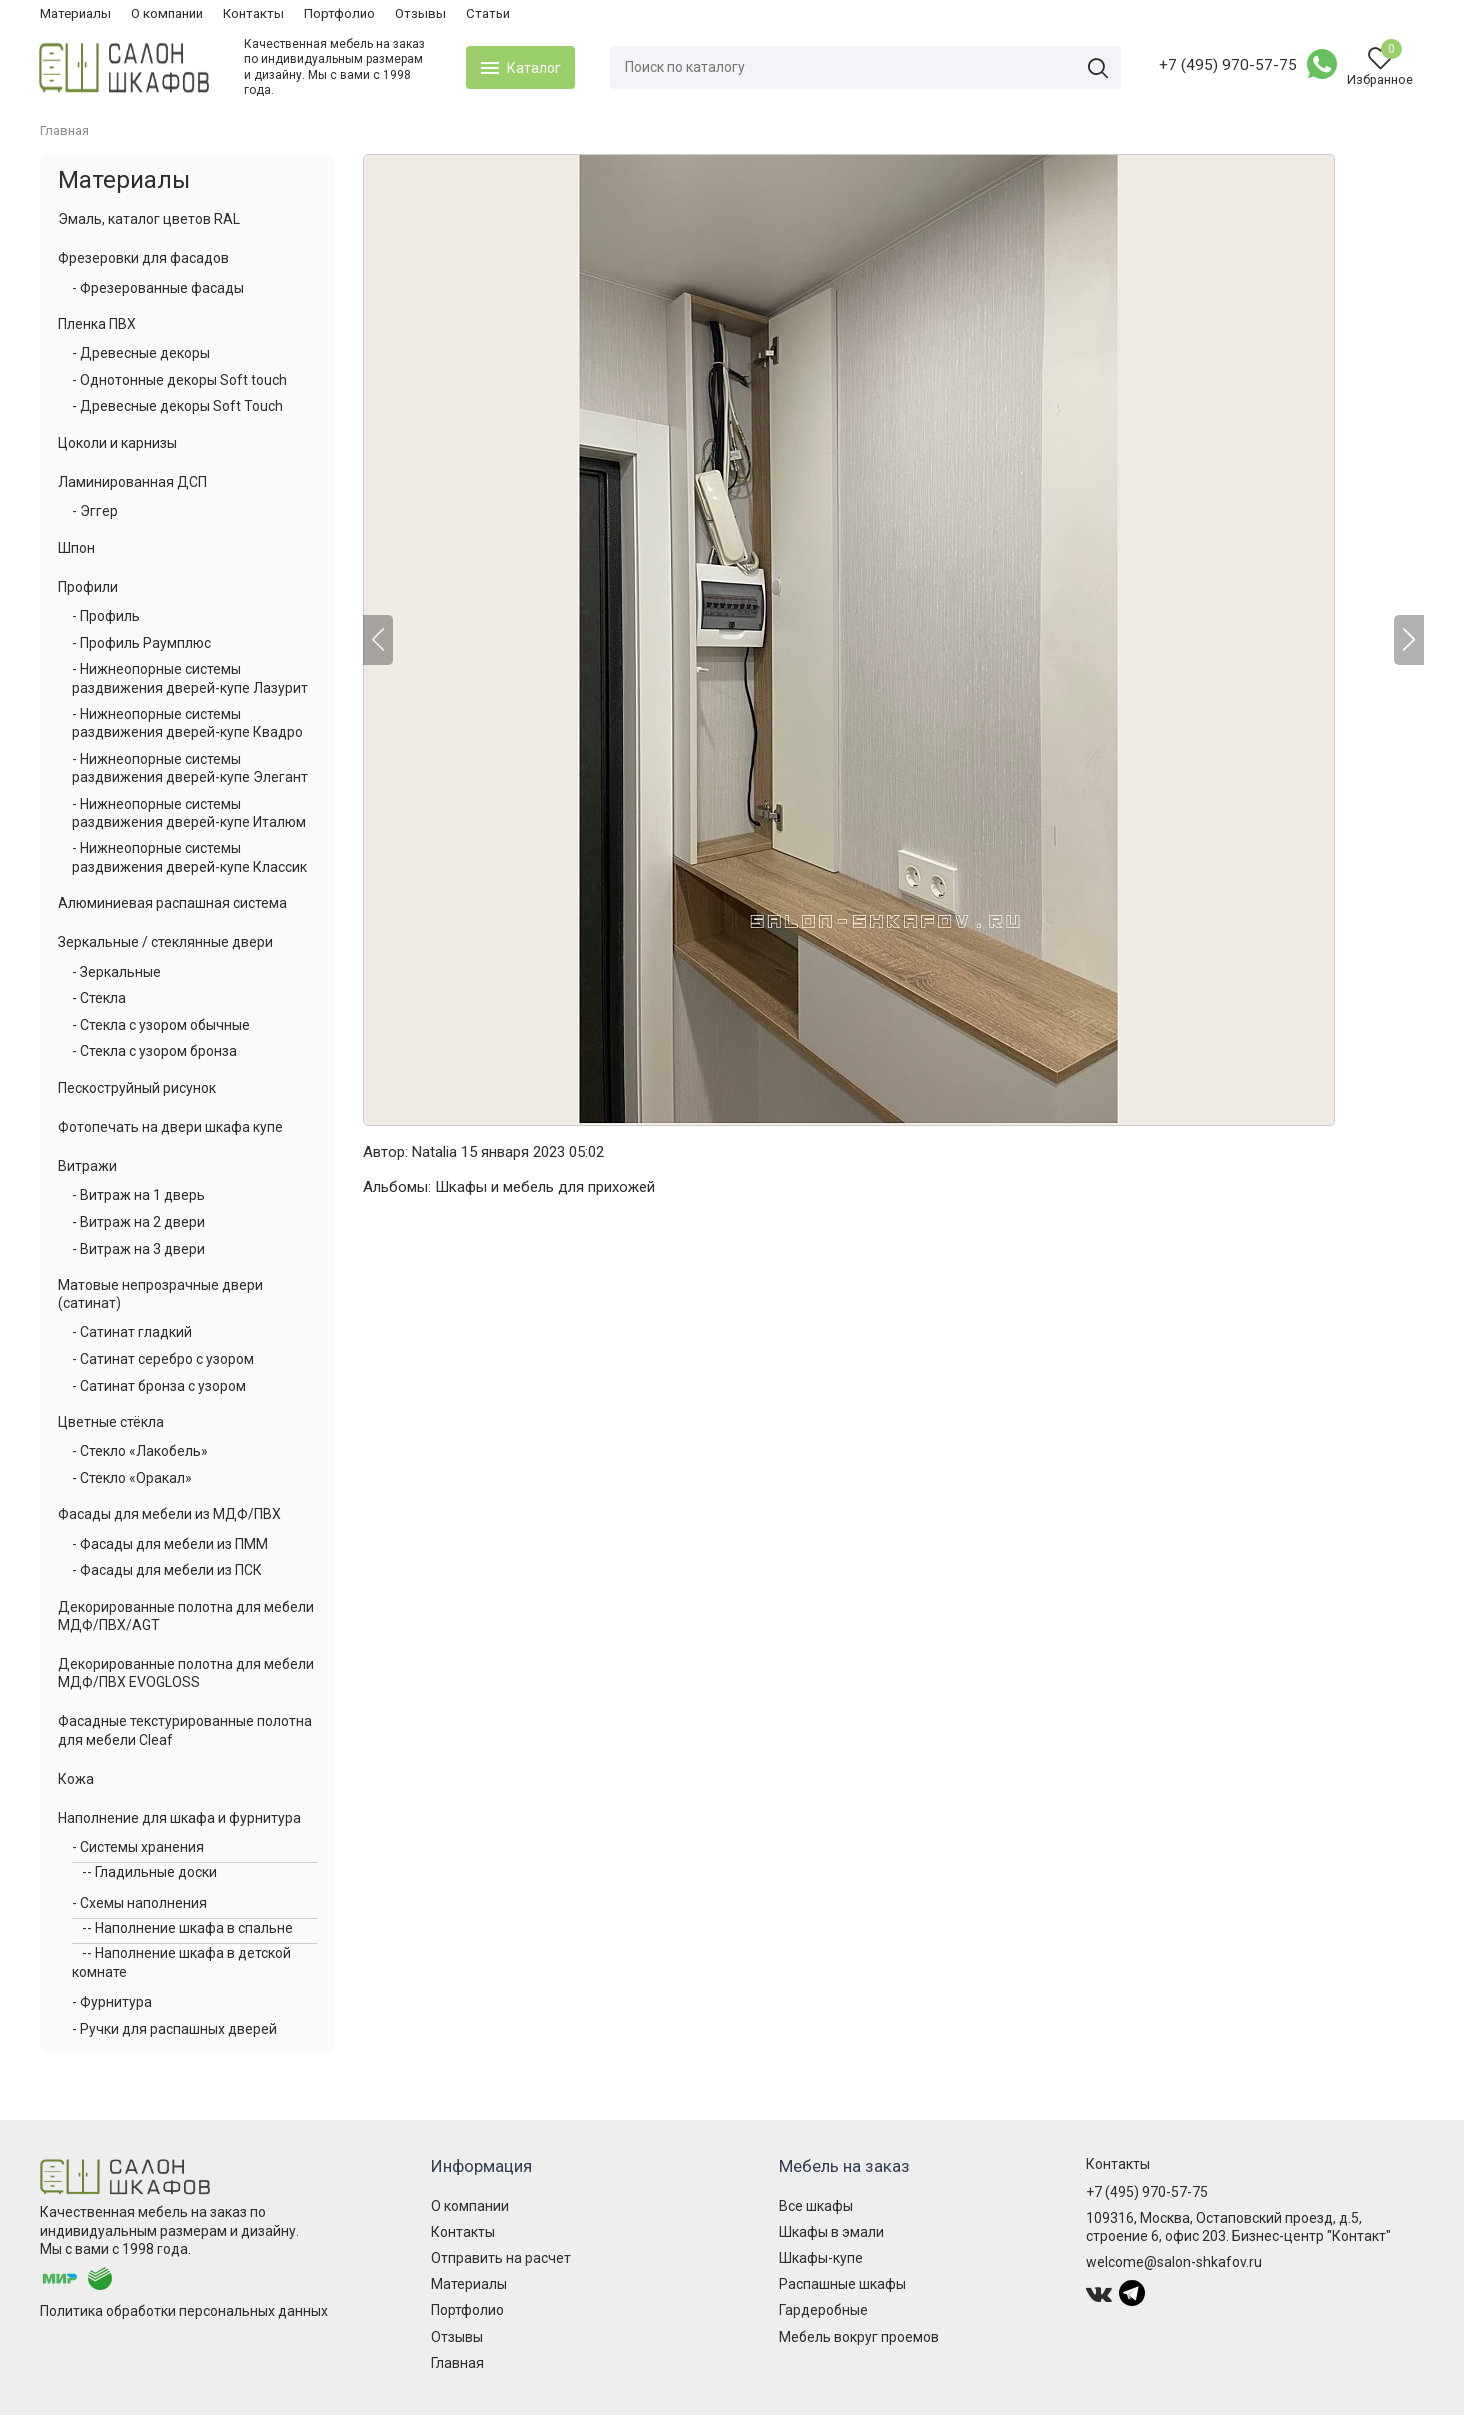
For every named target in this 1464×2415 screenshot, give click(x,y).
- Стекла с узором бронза (154, 1051)
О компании (167, 13)
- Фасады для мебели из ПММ (170, 1544)
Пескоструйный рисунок (137, 1088)
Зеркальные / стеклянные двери (165, 942)
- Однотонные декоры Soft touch (179, 380)
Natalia (434, 1152)
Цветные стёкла (111, 1422)
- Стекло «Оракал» (132, 1478)
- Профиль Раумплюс (141, 643)
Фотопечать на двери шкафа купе (170, 1127)
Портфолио (339, 13)
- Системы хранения (138, 1847)
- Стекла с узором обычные (161, 1025)
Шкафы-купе (821, 2258)
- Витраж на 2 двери (138, 1222)
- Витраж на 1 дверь (138, 1195)
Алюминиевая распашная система (172, 903)
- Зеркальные (116, 972)
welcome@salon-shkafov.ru (1174, 2262)
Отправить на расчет (501, 2258)
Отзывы (420, 13)
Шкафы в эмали (831, 2232)
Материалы (75, 13)
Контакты (253, 13)
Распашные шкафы (842, 2284)
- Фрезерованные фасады (158, 288)
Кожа (76, 1779)
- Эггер (95, 511)
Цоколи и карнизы (117, 443)
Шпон (76, 548)
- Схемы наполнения (139, 1903)
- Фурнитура (112, 2002)
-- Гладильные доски (149, 1872)
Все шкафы (816, 2206)
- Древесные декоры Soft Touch (177, 406)
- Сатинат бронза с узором (159, 1386)
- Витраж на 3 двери (138, 1249)
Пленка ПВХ (97, 324)
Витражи (87, 1166)
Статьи (488, 13)
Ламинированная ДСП (132, 482)
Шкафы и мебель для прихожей (545, 1187)
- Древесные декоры (141, 353)
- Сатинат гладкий (132, 1332)
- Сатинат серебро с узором (163, 1359)
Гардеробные (823, 2310)
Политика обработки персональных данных (184, 2311)
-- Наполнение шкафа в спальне (187, 1928)
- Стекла (99, 998)
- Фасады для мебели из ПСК (167, 1570)
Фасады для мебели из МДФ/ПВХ (169, 1514)
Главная (457, 2363)
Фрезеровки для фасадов (143, 258)
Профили (88, 587)
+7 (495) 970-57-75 (1227, 65)
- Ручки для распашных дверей (174, 2029)
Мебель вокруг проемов (859, 2337)
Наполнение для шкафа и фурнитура (179, 1818)
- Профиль (106, 616)
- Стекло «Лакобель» (140, 1451)
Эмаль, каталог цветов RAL (149, 219)
